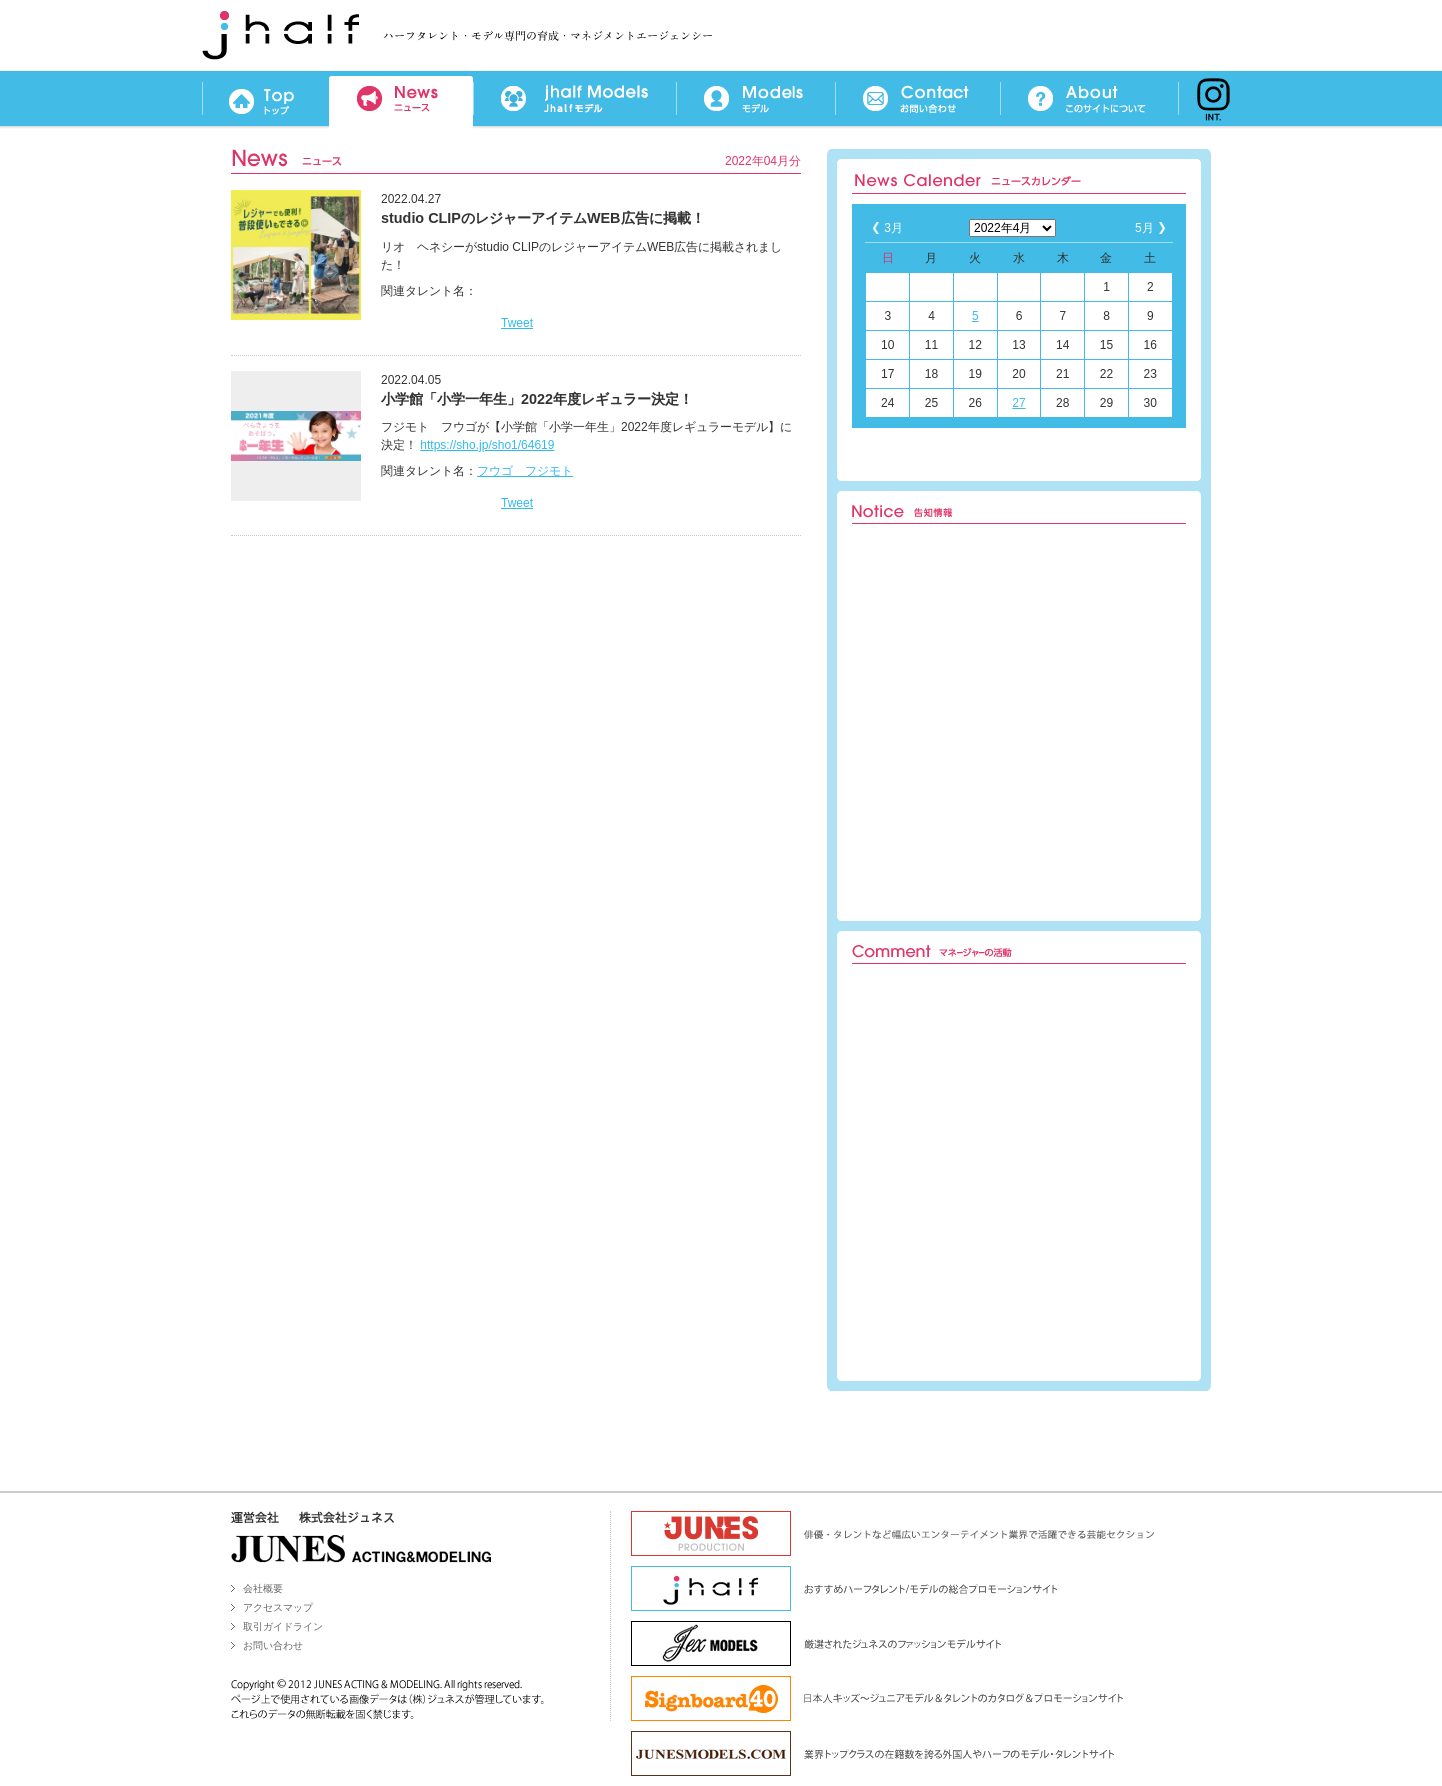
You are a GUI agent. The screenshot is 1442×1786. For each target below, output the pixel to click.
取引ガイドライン (283, 1626)
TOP (265, 99)
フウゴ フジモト (525, 471)
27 (1018, 403)
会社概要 (263, 1588)
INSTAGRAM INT (1208, 99)
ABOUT (1089, 99)
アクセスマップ (278, 1607)
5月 (1144, 228)
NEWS (401, 99)
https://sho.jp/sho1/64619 (487, 445)
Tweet (517, 323)
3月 (893, 228)
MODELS (755, 99)
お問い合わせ (273, 1645)
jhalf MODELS (574, 99)
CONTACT (917, 99)
